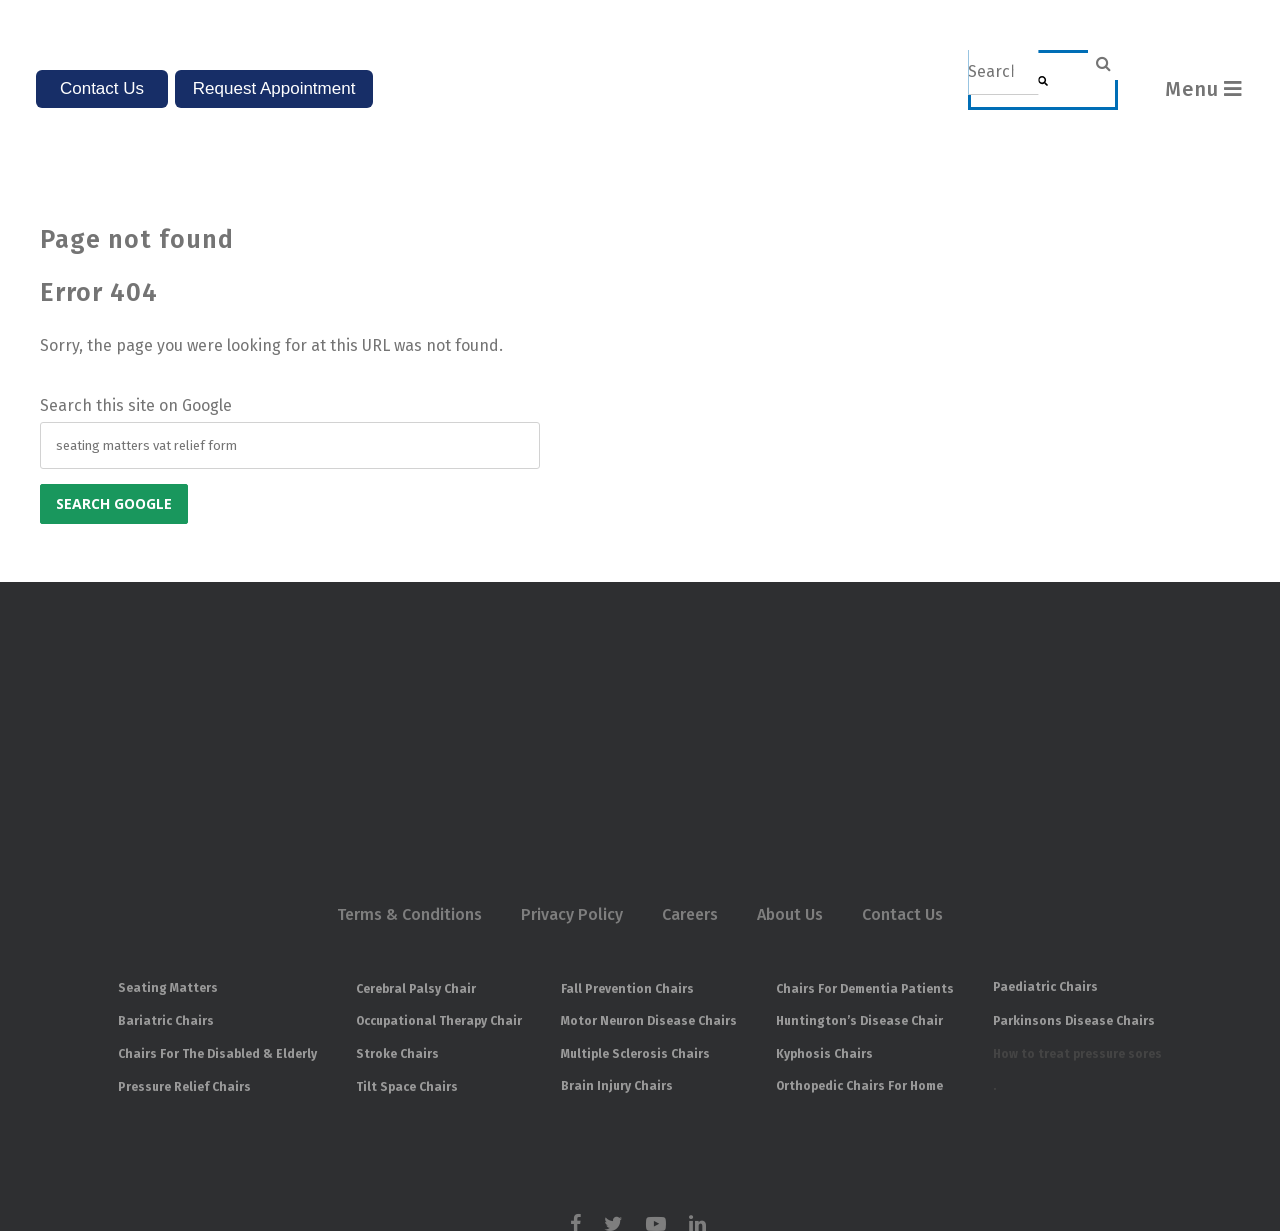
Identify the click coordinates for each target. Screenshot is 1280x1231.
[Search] (1043, 80)
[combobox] (1003, 72)
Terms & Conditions (409, 753)
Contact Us (902, 753)
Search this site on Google (136, 349)
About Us (790, 753)
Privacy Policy (572, 753)
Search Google (114, 447)
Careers (690, 753)
